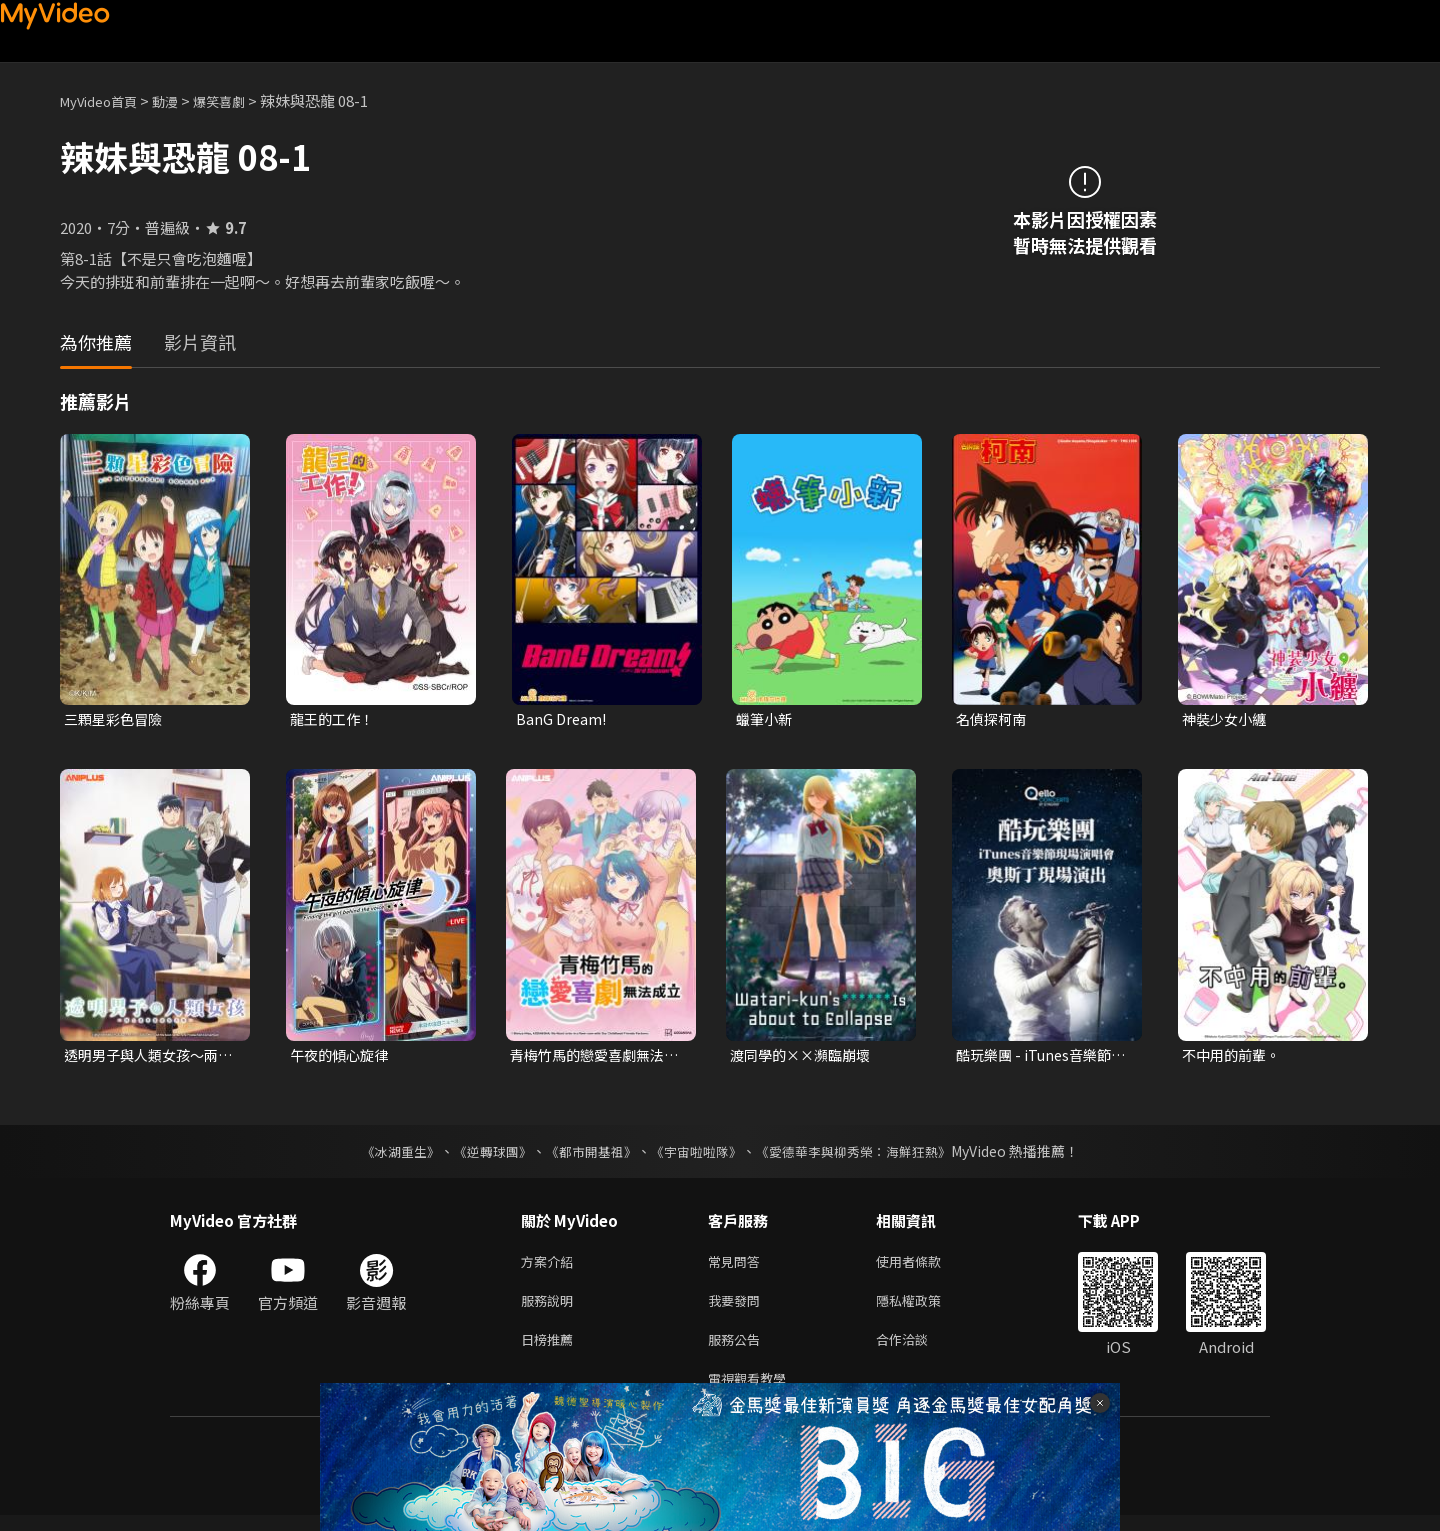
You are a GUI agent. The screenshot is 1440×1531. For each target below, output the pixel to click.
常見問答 (738, 1266)
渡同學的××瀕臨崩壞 (805, 1057)
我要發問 (738, 1308)
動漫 (181, 100)
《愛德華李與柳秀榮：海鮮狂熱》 (866, 1155)
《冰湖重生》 (383, 1155)
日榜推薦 (551, 1350)
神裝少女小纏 (1227, 719)
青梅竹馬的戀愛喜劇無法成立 (592, 1058)
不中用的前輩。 (1234, 1057)
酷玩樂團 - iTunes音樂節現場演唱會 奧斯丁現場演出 (1040, 1058)
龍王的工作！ (335, 719)
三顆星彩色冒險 (116, 719)
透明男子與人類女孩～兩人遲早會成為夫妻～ (146, 1058)
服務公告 (738, 1350)
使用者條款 (925, 1266)
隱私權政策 (925, 1308)
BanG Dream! (562, 719)
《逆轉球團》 (481, 1155)
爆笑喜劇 (241, 100)
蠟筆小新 (766, 719)
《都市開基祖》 (586, 1155)
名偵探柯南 (993, 719)
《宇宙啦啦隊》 (698, 1155)
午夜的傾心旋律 (342, 1057)
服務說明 (551, 1308)
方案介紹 (551, 1266)
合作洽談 (918, 1350)
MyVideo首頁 (105, 100)
